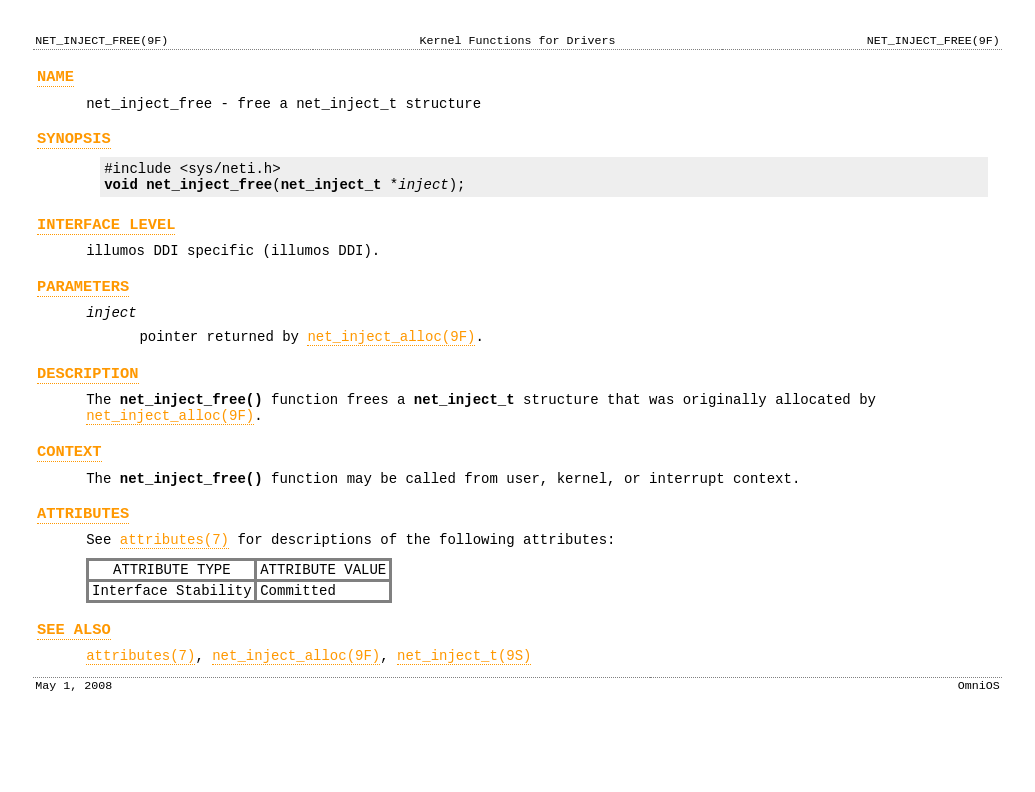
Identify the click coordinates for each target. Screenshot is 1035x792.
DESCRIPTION (88, 406)
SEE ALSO (74, 689)
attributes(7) (174, 590)
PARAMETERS (83, 310)
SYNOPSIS (74, 147)
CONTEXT (69, 493)
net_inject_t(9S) (464, 718)
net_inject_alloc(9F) (391, 366)
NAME (55, 79)
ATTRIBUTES (83, 561)
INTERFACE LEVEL (106, 242)
